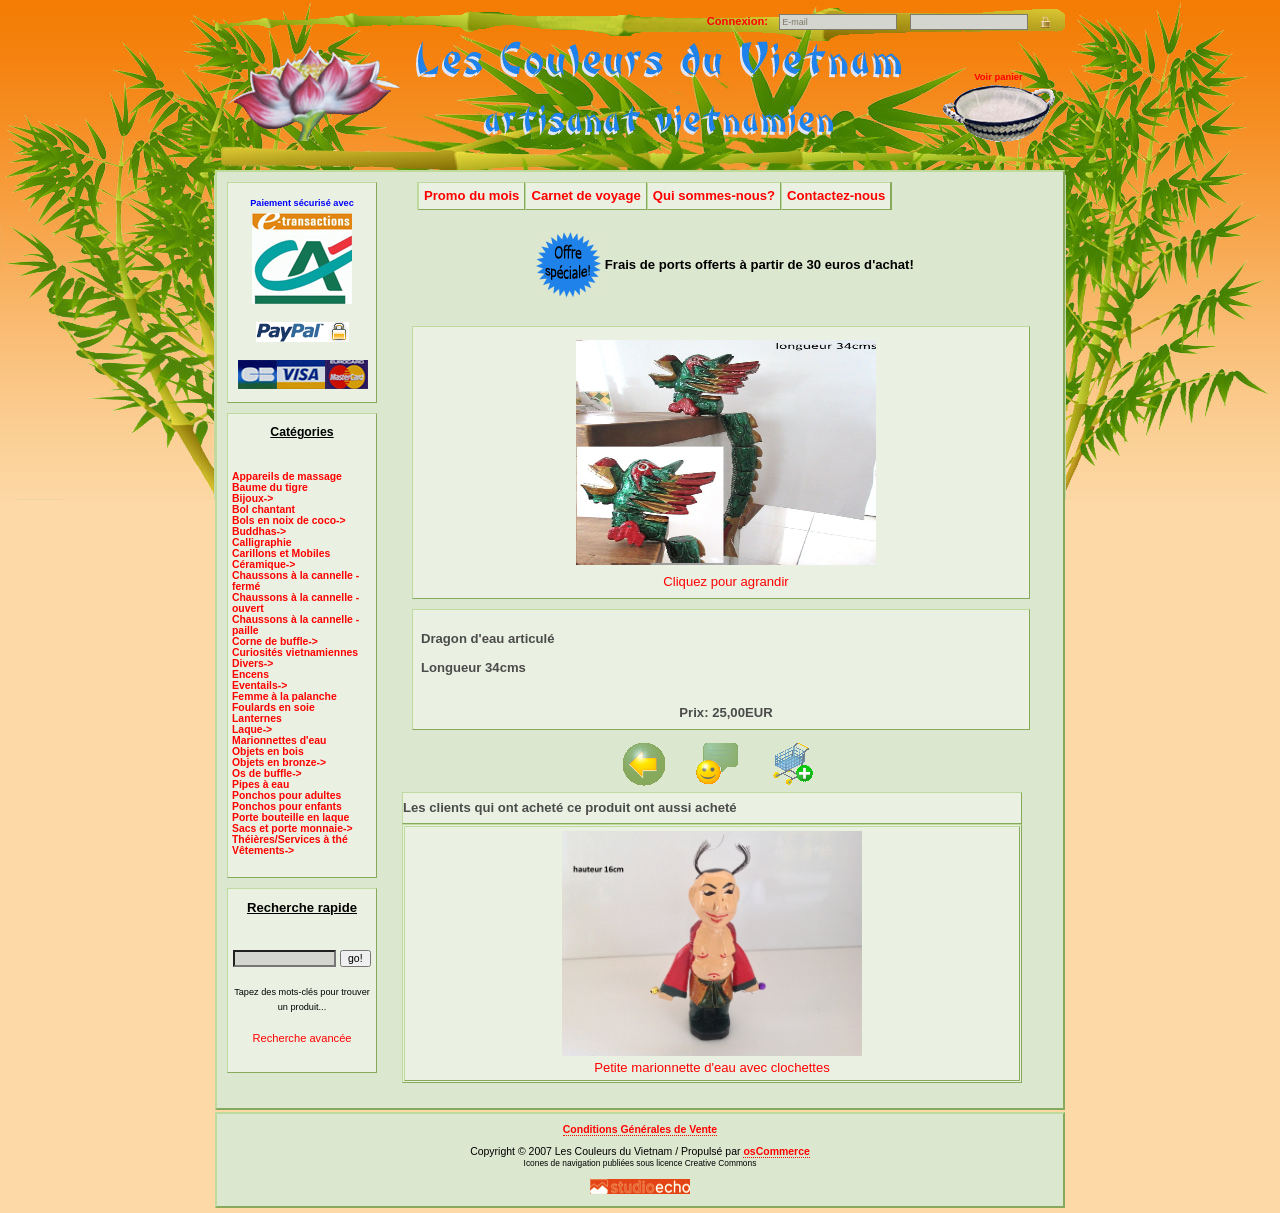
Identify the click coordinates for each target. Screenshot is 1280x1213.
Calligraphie (262, 542)
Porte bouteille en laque (290, 817)
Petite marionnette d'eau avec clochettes (712, 1067)
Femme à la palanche (284, 696)
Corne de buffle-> (275, 641)
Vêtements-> (263, 850)
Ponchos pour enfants (287, 806)
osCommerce (776, 1151)
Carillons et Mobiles (281, 553)
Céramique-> (263, 564)
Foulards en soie (273, 707)
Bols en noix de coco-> (289, 520)
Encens (250, 674)
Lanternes (257, 718)
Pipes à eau (260, 784)
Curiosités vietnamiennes (295, 652)
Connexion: (739, 21)
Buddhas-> (259, 531)
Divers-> (252, 663)
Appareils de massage (287, 476)
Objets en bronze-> (279, 762)
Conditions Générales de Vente (640, 1129)
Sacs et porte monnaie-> (292, 828)
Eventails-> (259, 685)
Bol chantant (263, 509)
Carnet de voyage (585, 195)
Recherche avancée (301, 1038)
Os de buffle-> (267, 773)
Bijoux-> (252, 498)
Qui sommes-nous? (714, 195)
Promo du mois (471, 195)
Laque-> (252, 729)
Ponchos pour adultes (286, 795)
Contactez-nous (836, 195)
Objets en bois (268, 751)
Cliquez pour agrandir (726, 573)
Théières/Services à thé (290, 839)
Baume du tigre (270, 487)
